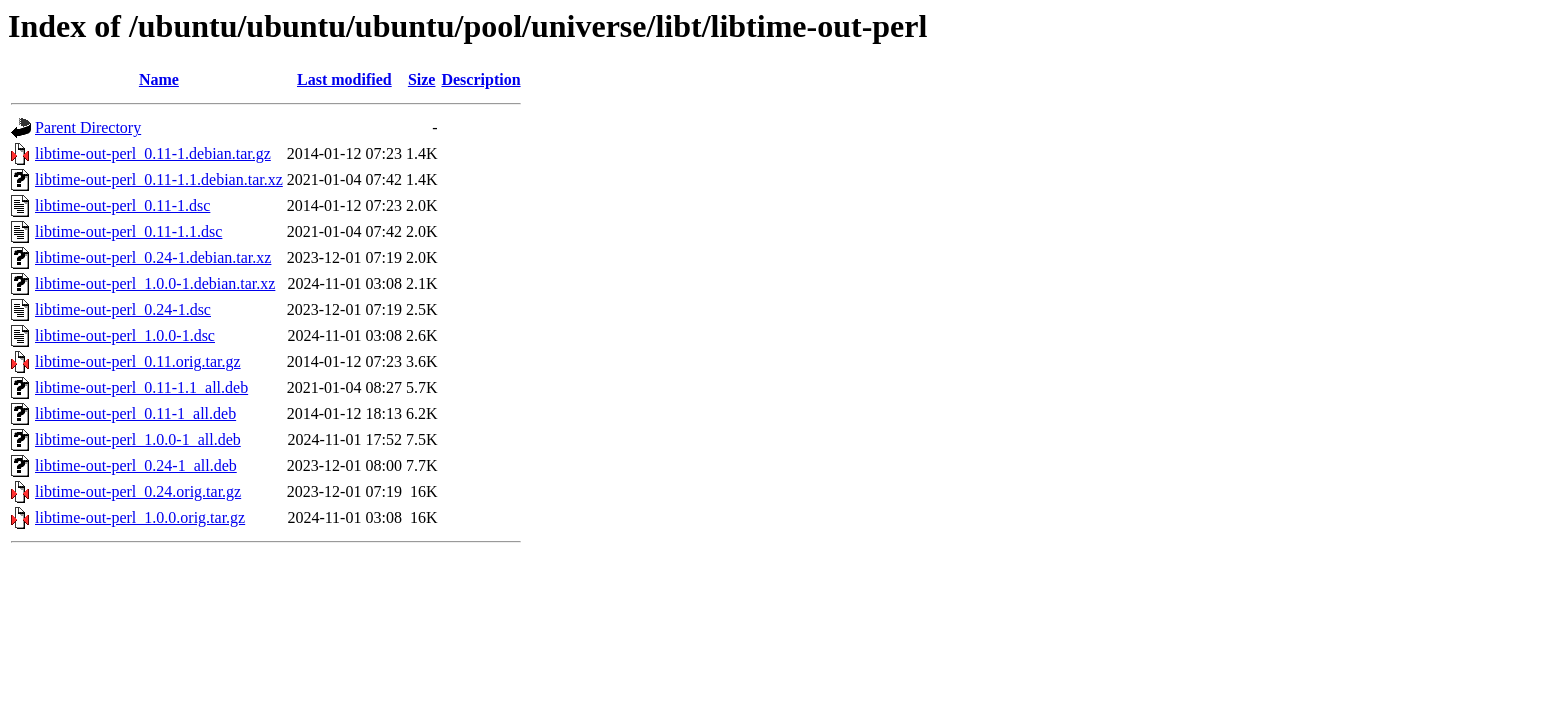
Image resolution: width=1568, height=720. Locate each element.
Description (480, 79)
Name (159, 79)
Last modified (344, 79)
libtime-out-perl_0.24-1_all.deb (136, 465)
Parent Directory (88, 127)
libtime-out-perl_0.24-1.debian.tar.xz (153, 257)
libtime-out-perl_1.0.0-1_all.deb (138, 439)
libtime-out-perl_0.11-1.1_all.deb (141, 387)
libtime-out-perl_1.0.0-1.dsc (125, 335)
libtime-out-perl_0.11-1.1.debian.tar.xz (159, 179)
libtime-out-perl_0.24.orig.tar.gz (138, 491)
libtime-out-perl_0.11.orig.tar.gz (138, 361)
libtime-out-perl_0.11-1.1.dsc (128, 231)
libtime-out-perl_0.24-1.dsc (123, 309)
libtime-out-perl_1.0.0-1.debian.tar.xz (155, 283)
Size (422, 79)
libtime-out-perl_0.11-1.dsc (122, 205)
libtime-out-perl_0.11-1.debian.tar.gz (153, 153)
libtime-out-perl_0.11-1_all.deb (135, 413)
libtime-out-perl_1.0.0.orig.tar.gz (140, 517)
